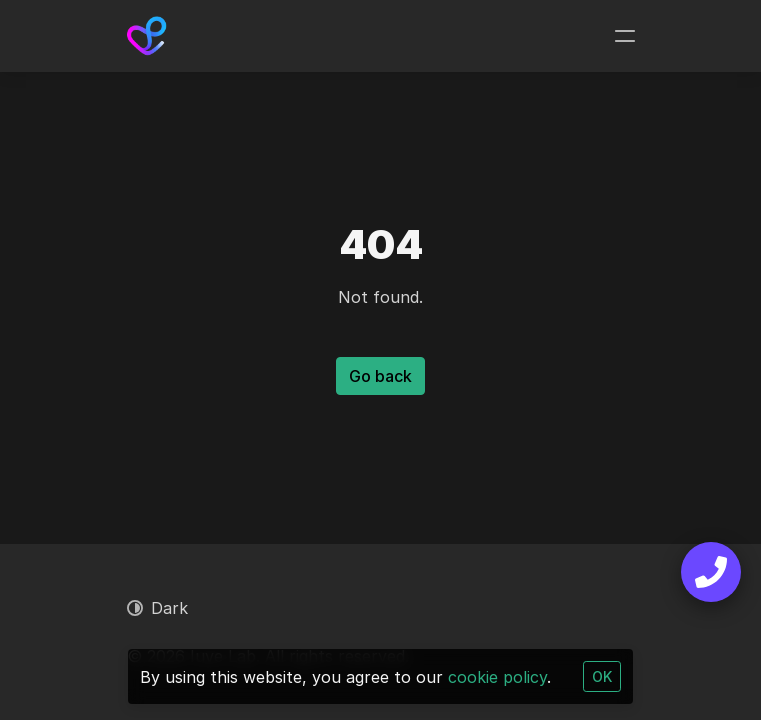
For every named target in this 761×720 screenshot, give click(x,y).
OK (602, 676)
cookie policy (497, 677)
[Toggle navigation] (625, 36)
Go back (380, 376)
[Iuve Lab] (147, 36)
